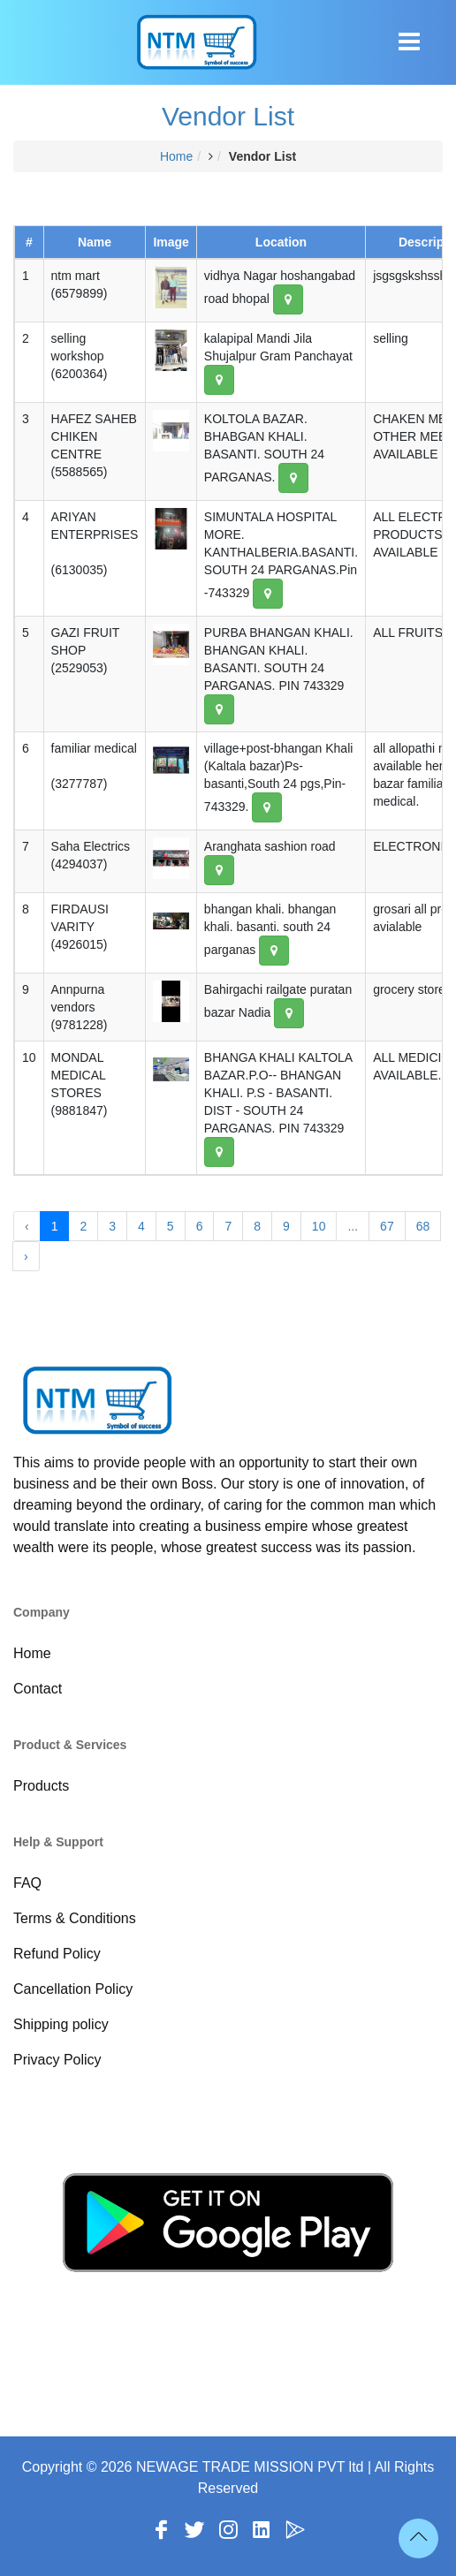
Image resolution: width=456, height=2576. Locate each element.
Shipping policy (61, 2024)
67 (387, 1226)
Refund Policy (57, 1953)
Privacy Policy (57, 2059)
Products (41, 1785)
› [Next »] (26, 1256)
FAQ (27, 1882)
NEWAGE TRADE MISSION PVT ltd (250, 2466)
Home (176, 156)
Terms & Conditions (74, 1918)
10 (319, 1226)
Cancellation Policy (73, 1988)
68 (423, 1226)
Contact (37, 1688)
